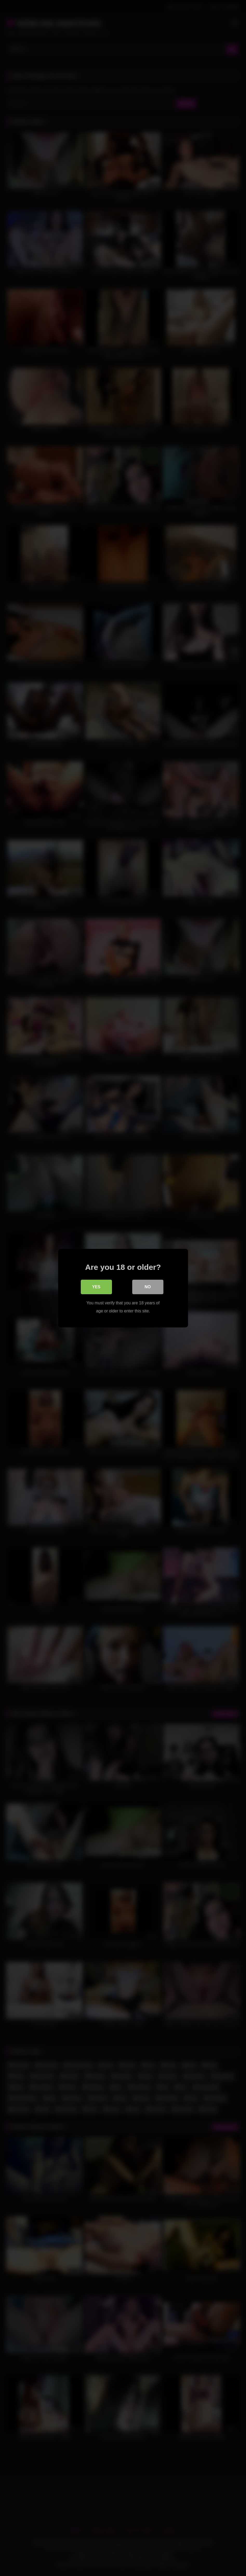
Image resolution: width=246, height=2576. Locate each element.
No (148, 1286)
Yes (96, 1286)
